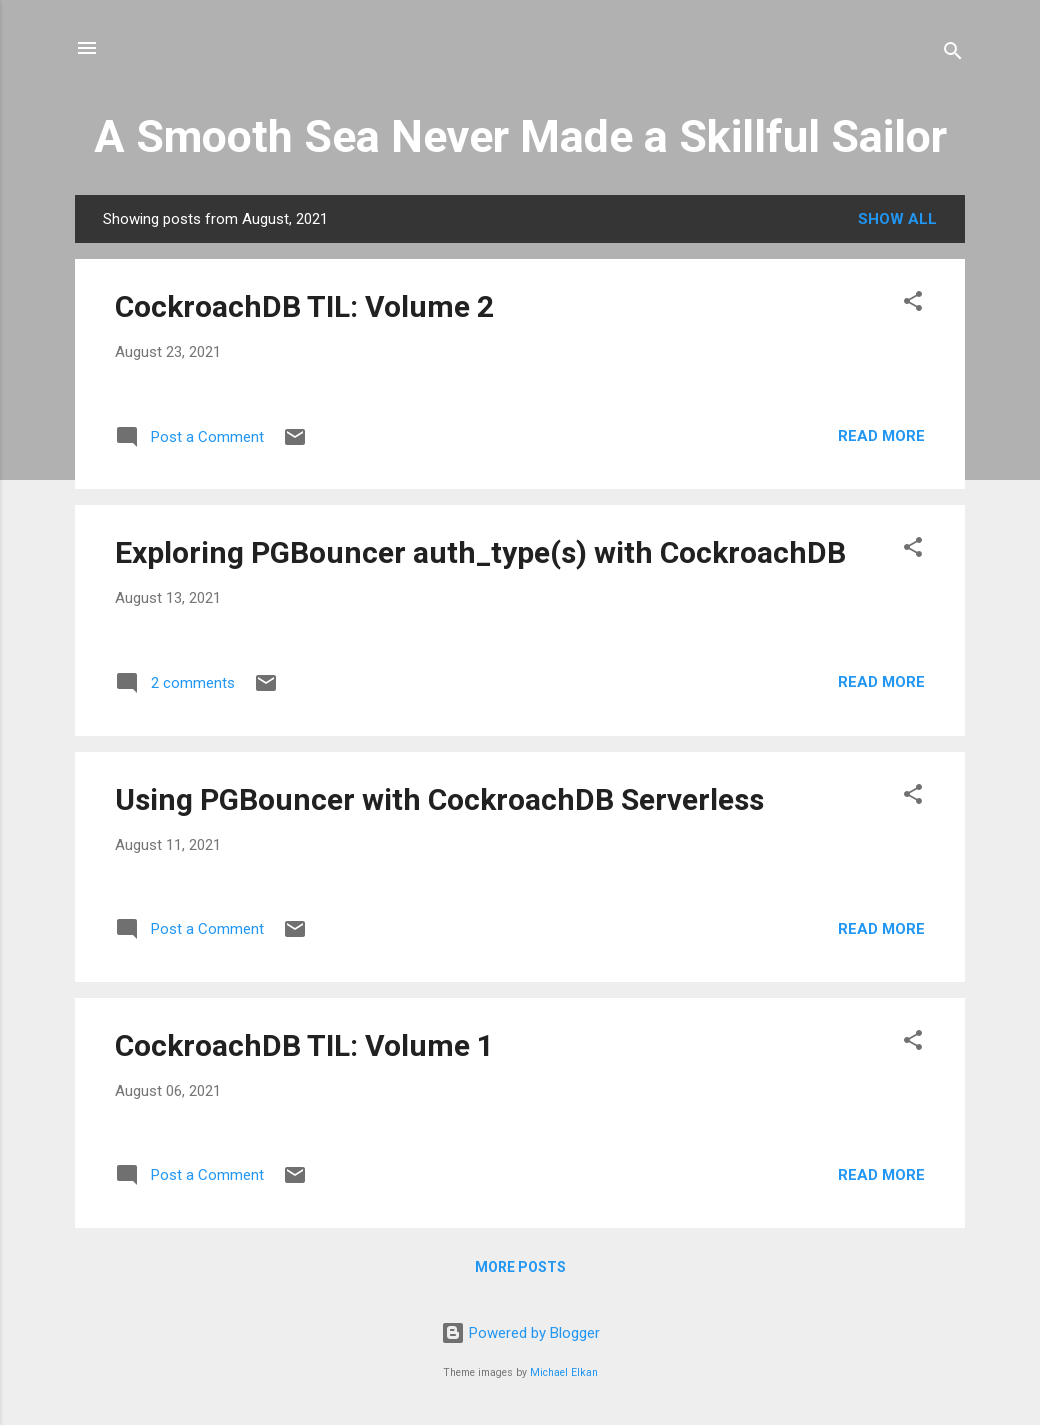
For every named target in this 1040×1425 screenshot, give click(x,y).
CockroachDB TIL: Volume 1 (304, 1045)
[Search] (953, 54)
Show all (897, 219)
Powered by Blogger (520, 1333)
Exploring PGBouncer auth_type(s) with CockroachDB (480, 552)
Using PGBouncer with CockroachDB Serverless (439, 799)
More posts (520, 1267)
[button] (913, 304)
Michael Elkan (564, 1372)
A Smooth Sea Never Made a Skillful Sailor (520, 136)
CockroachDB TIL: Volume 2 (304, 306)
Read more (881, 436)
